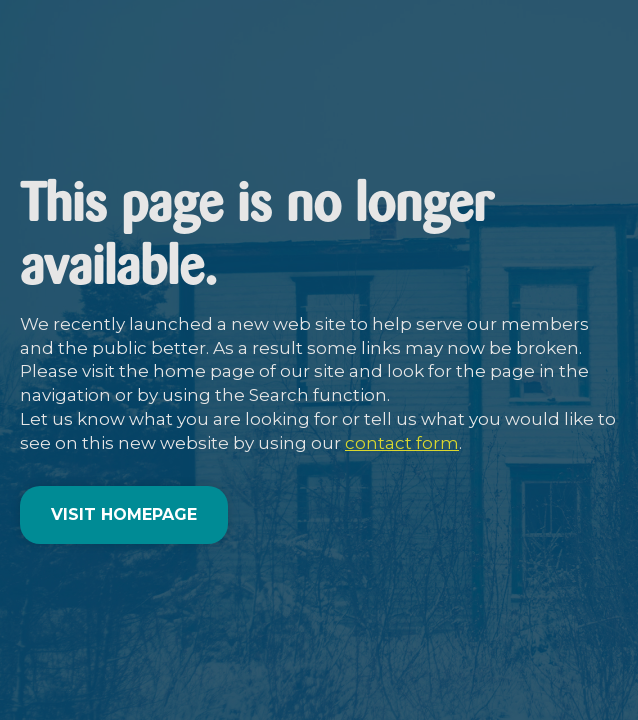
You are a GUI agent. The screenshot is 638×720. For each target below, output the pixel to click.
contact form (402, 443)
